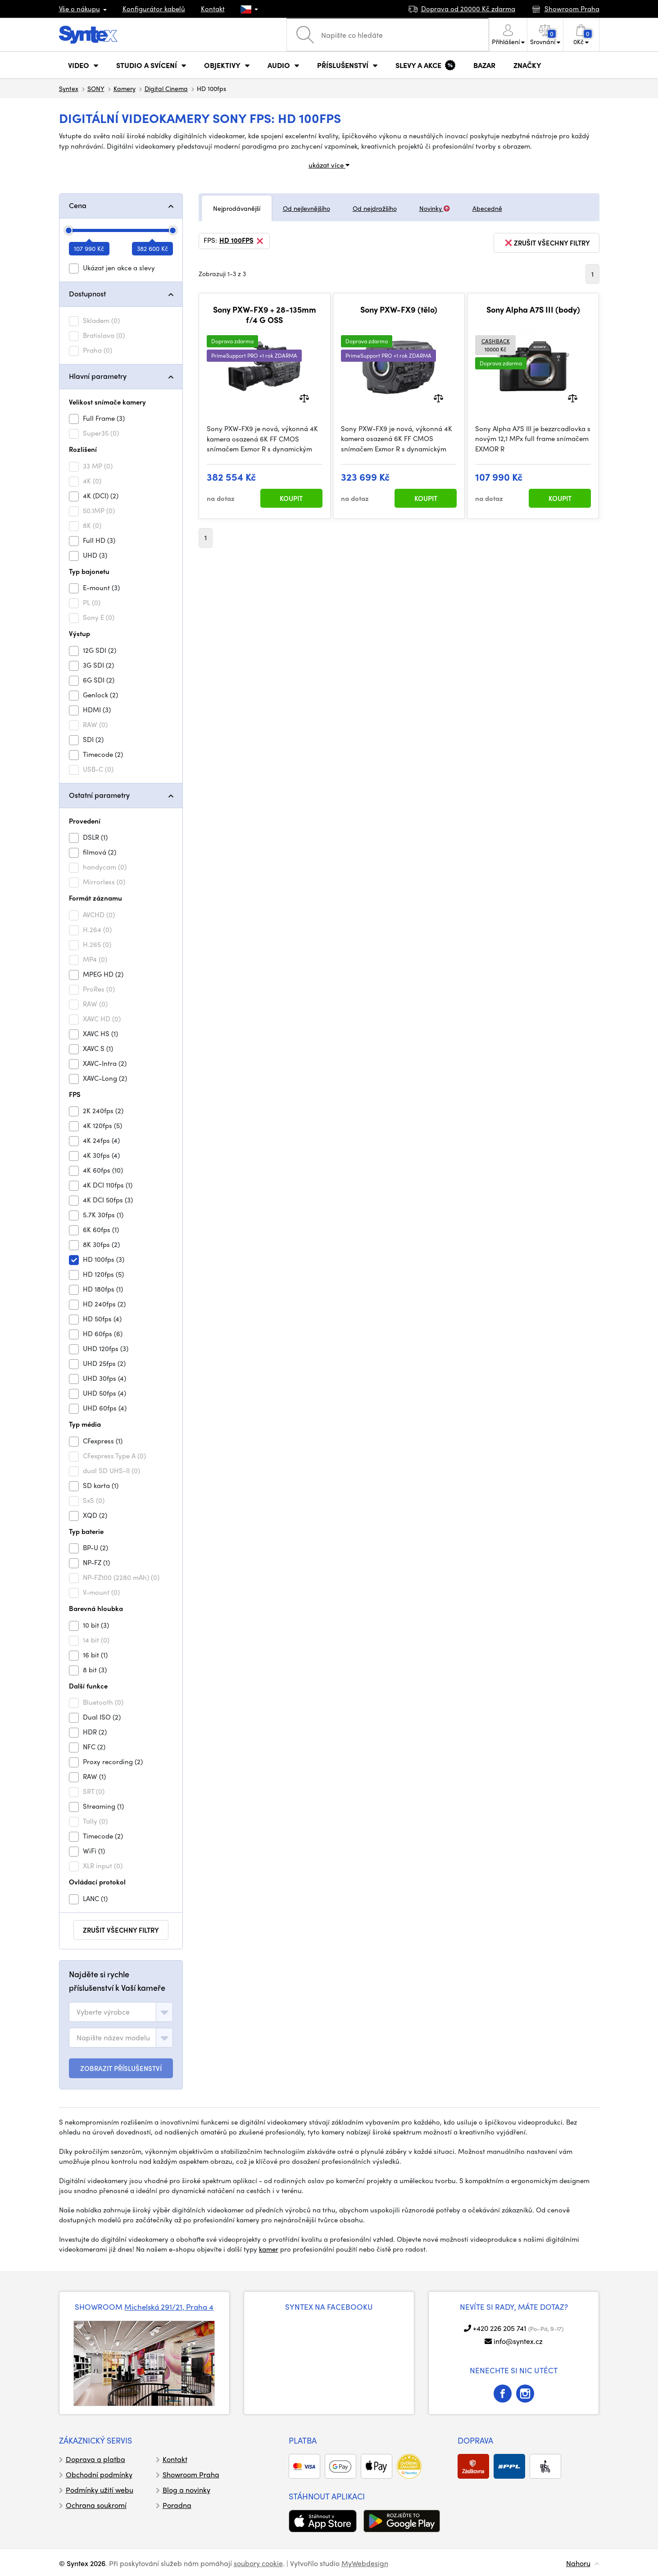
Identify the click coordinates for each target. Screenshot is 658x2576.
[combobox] (121, 2012)
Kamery (124, 88)
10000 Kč (495, 345)
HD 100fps (242, 241)
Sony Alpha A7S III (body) (533, 309)
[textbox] (103, 2012)
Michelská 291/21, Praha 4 (168, 2306)
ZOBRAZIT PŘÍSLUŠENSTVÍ (121, 2068)
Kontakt (213, 9)
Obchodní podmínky (99, 2474)
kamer (268, 2249)
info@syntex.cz (518, 2341)
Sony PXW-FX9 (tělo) (398, 309)
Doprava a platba (95, 2459)
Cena (77, 205)
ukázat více (329, 165)
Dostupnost (87, 293)
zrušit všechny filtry (121, 1930)
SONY (95, 88)
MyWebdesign (364, 2563)
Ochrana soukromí (96, 2505)
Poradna (177, 2505)
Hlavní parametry (98, 376)
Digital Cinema (166, 88)
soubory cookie (258, 2563)
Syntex (68, 88)
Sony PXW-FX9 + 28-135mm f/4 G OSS (264, 314)
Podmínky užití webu (99, 2490)
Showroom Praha (191, 2474)
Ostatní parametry (99, 795)
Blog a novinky (186, 2490)
